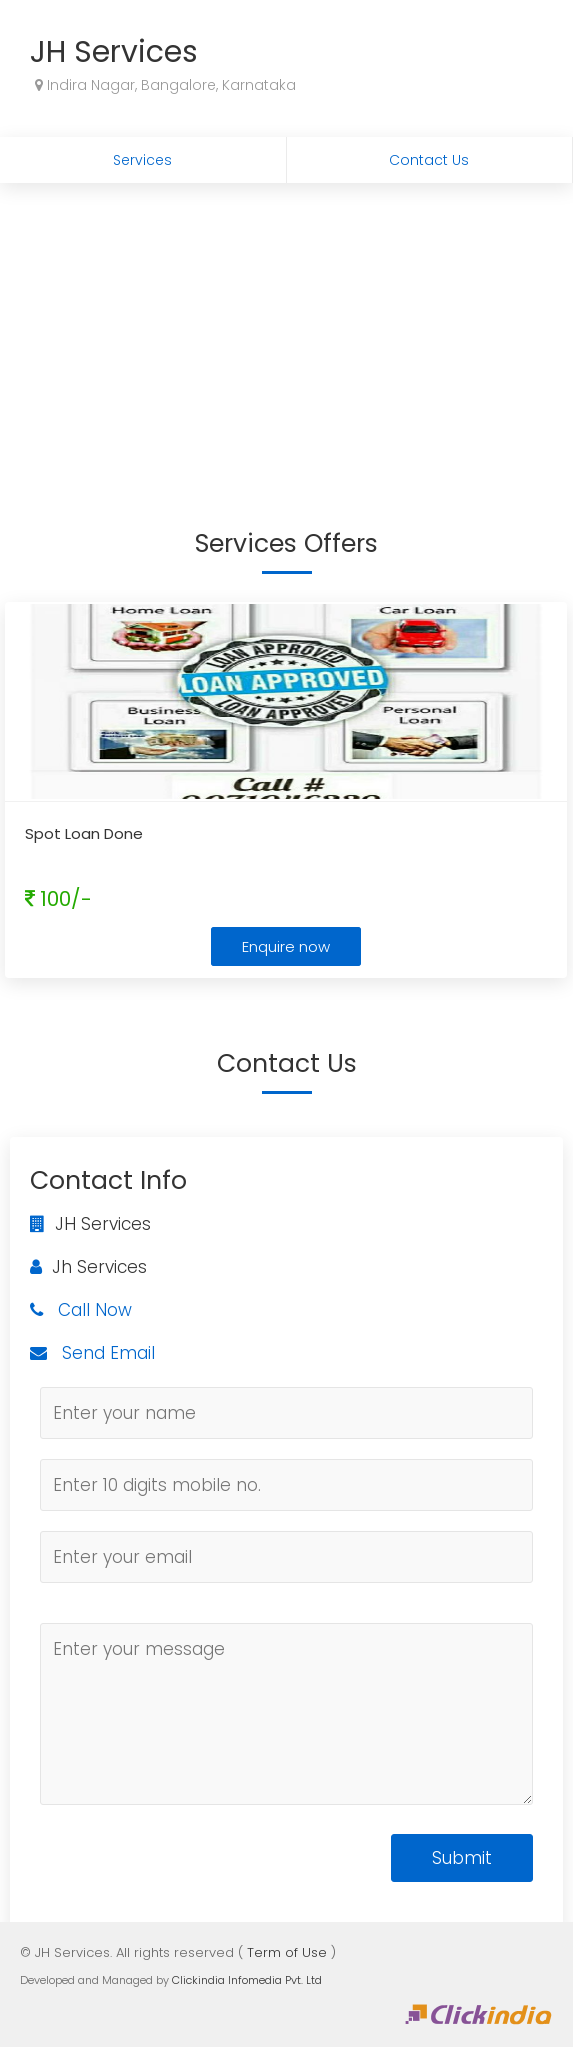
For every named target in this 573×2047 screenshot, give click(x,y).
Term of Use (287, 1952)
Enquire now (286, 946)
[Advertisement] (286, 333)
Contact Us (429, 160)
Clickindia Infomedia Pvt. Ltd (247, 1980)
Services (142, 160)
